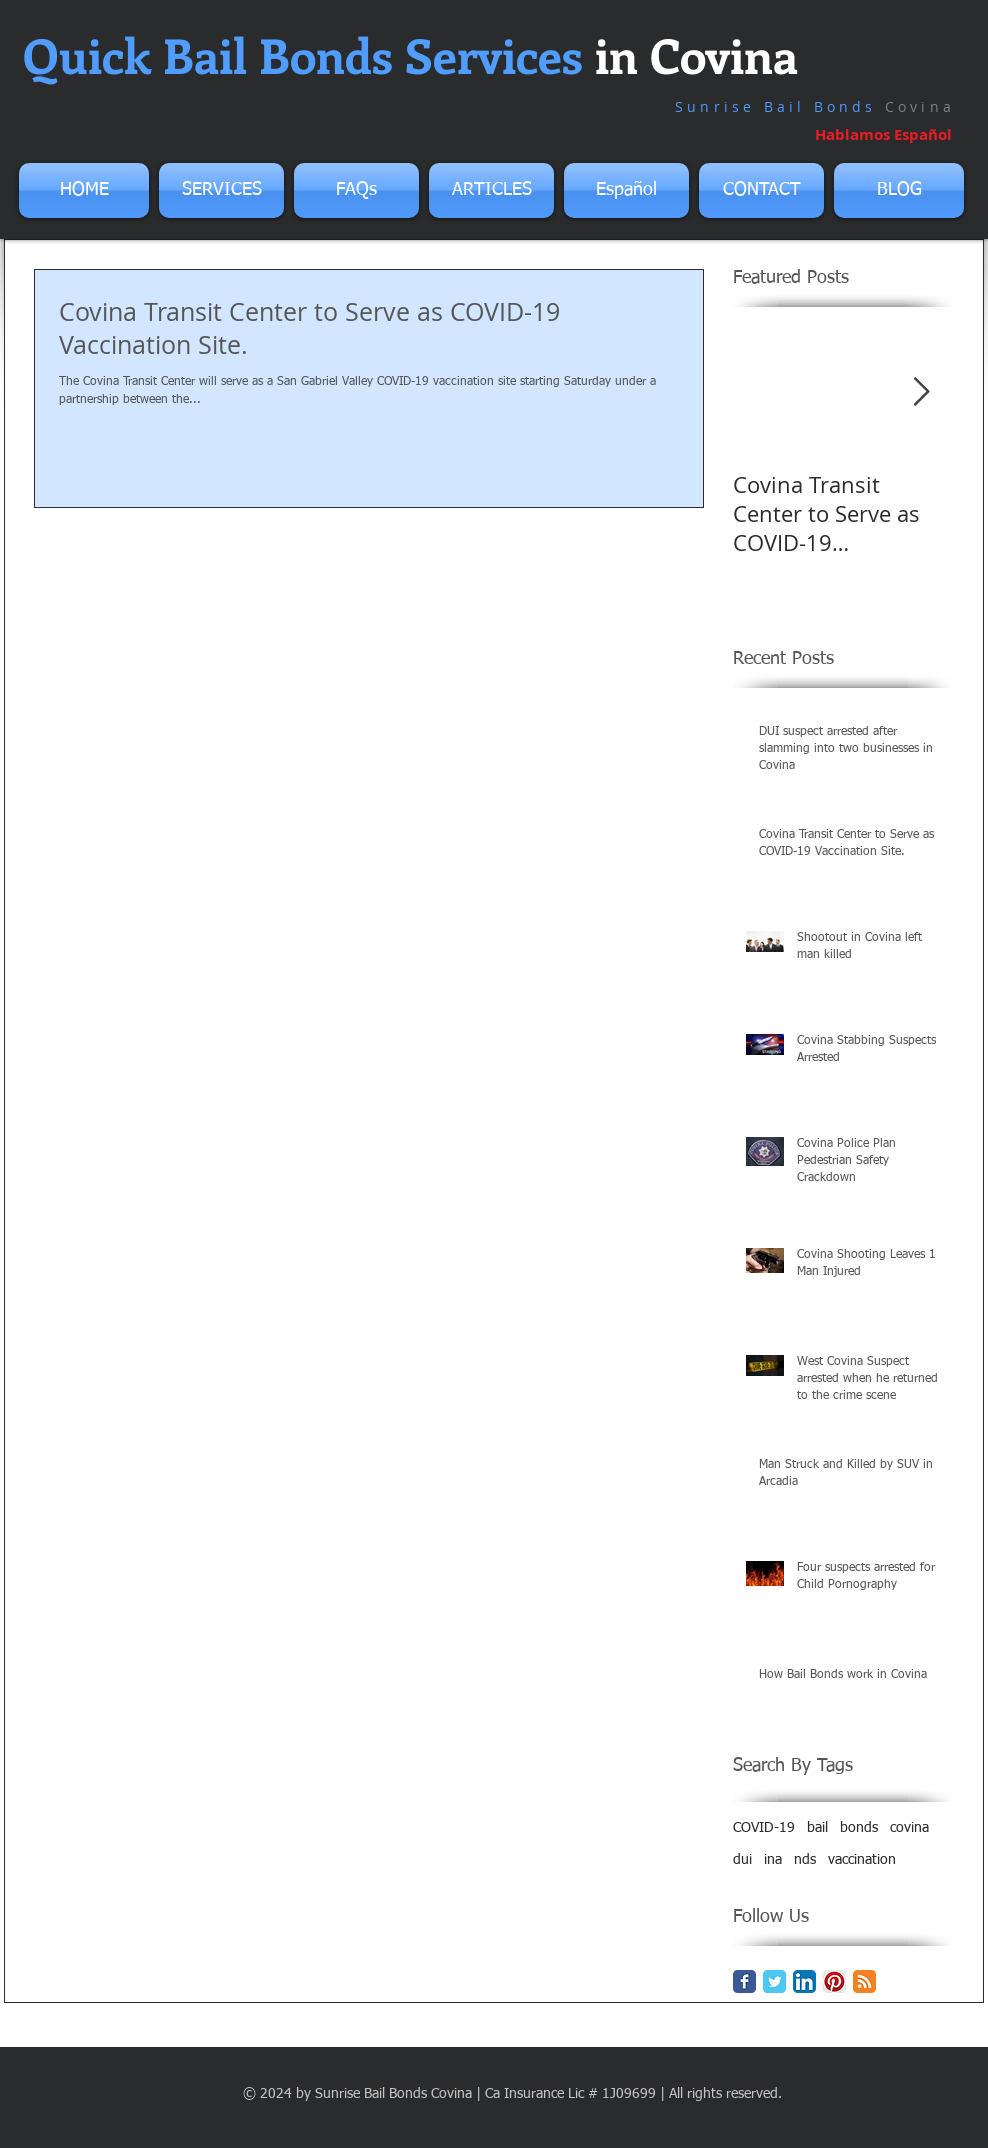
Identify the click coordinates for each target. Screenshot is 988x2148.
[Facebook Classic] (744, 1981)
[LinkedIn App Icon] (804, 1981)
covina (909, 1828)
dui (742, 1860)
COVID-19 (764, 1828)
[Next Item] (921, 392)
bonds (859, 1828)
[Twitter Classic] (774, 1981)
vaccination (862, 1860)
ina (773, 1860)
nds (805, 1860)
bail (817, 1828)
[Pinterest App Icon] (834, 1981)
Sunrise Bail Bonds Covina (393, 2094)
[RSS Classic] (864, 1981)
